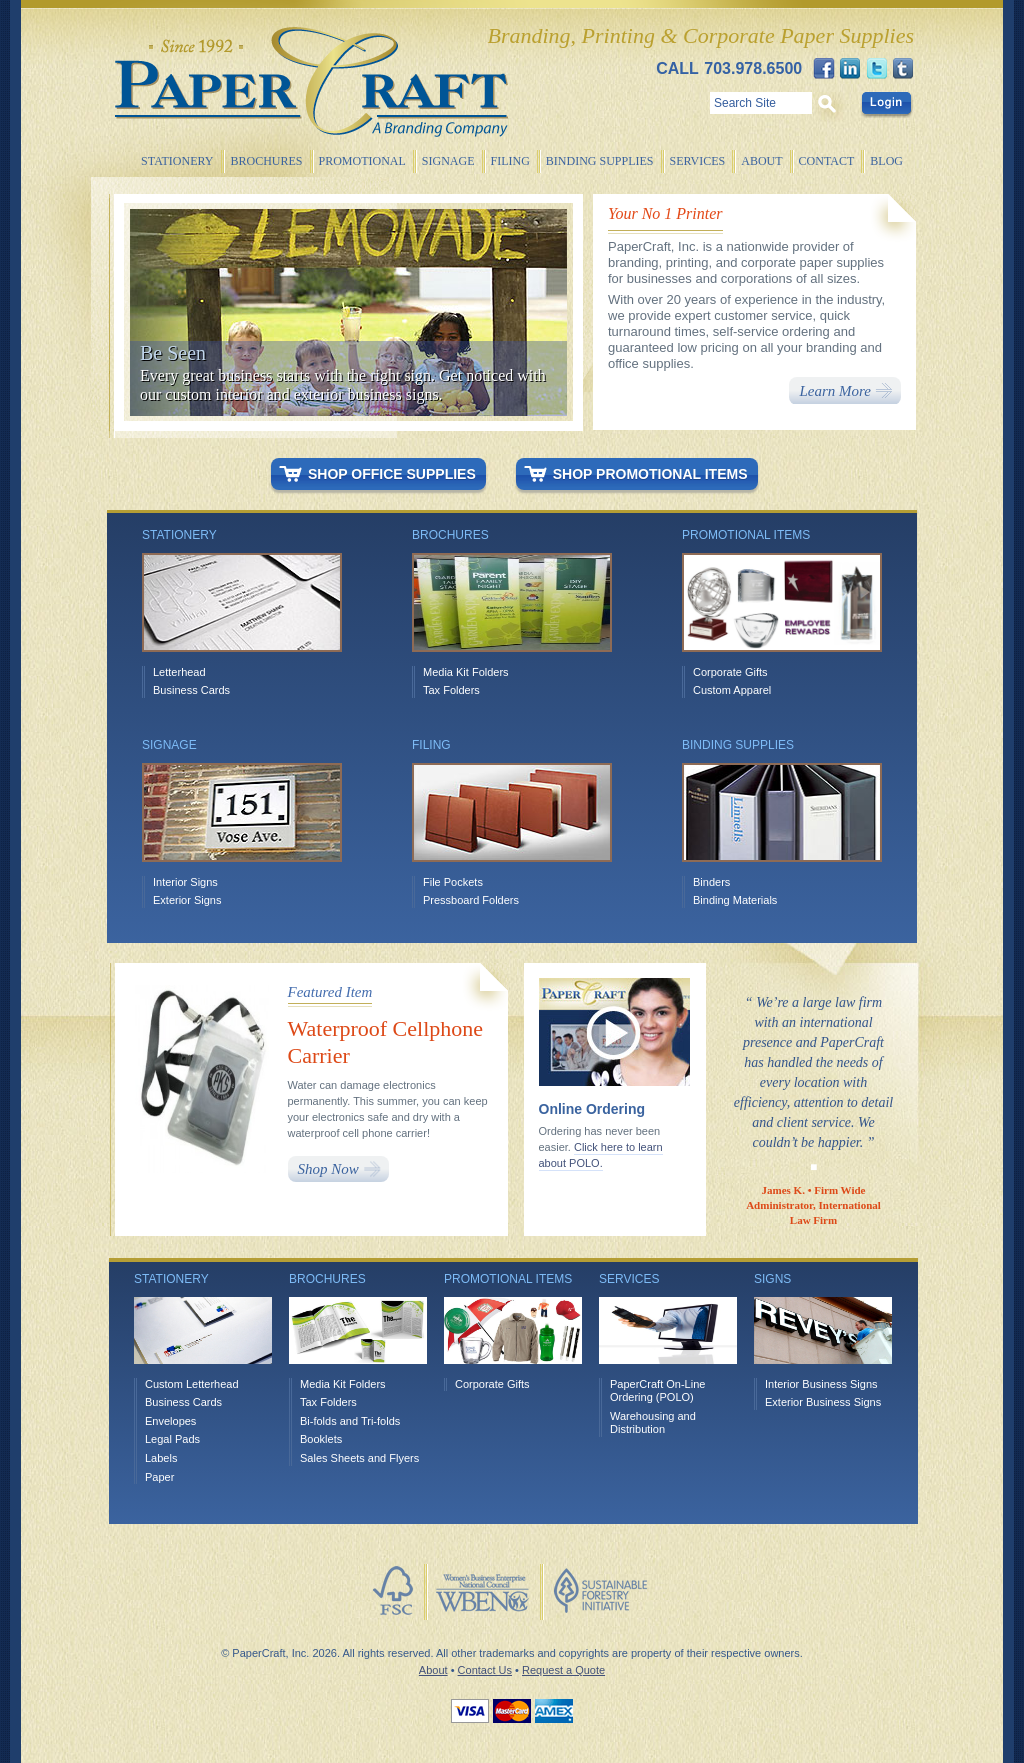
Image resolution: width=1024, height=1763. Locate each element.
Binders (711, 882)
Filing (510, 161)
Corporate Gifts (730, 672)
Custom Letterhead (192, 1384)
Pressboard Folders (471, 900)
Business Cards (191, 690)
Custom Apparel (732, 690)
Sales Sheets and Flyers (359, 1458)
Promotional (362, 161)
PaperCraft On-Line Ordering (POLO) (657, 1391)
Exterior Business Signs (823, 1402)
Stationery (177, 161)
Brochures (266, 161)
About (761, 161)
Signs (772, 1279)
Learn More (835, 391)
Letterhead (179, 672)
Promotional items (746, 535)
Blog (886, 161)
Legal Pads (172, 1439)
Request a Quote (563, 1670)
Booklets (321, 1439)
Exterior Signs (187, 900)
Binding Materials (735, 900)
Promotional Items (508, 1279)
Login (885, 103)
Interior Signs (185, 882)
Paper (159, 1477)
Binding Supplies (600, 161)
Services (698, 161)
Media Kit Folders (466, 672)
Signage (448, 161)
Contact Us (485, 1670)
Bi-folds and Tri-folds (350, 1421)
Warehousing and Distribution (653, 1423)
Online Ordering (592, 1109)
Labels (161, 1458)
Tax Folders (451, 690)
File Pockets (453, 882)
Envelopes (170, 1421)
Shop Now (328, 1169)
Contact (827, 161)
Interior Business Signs (821, 1384)
